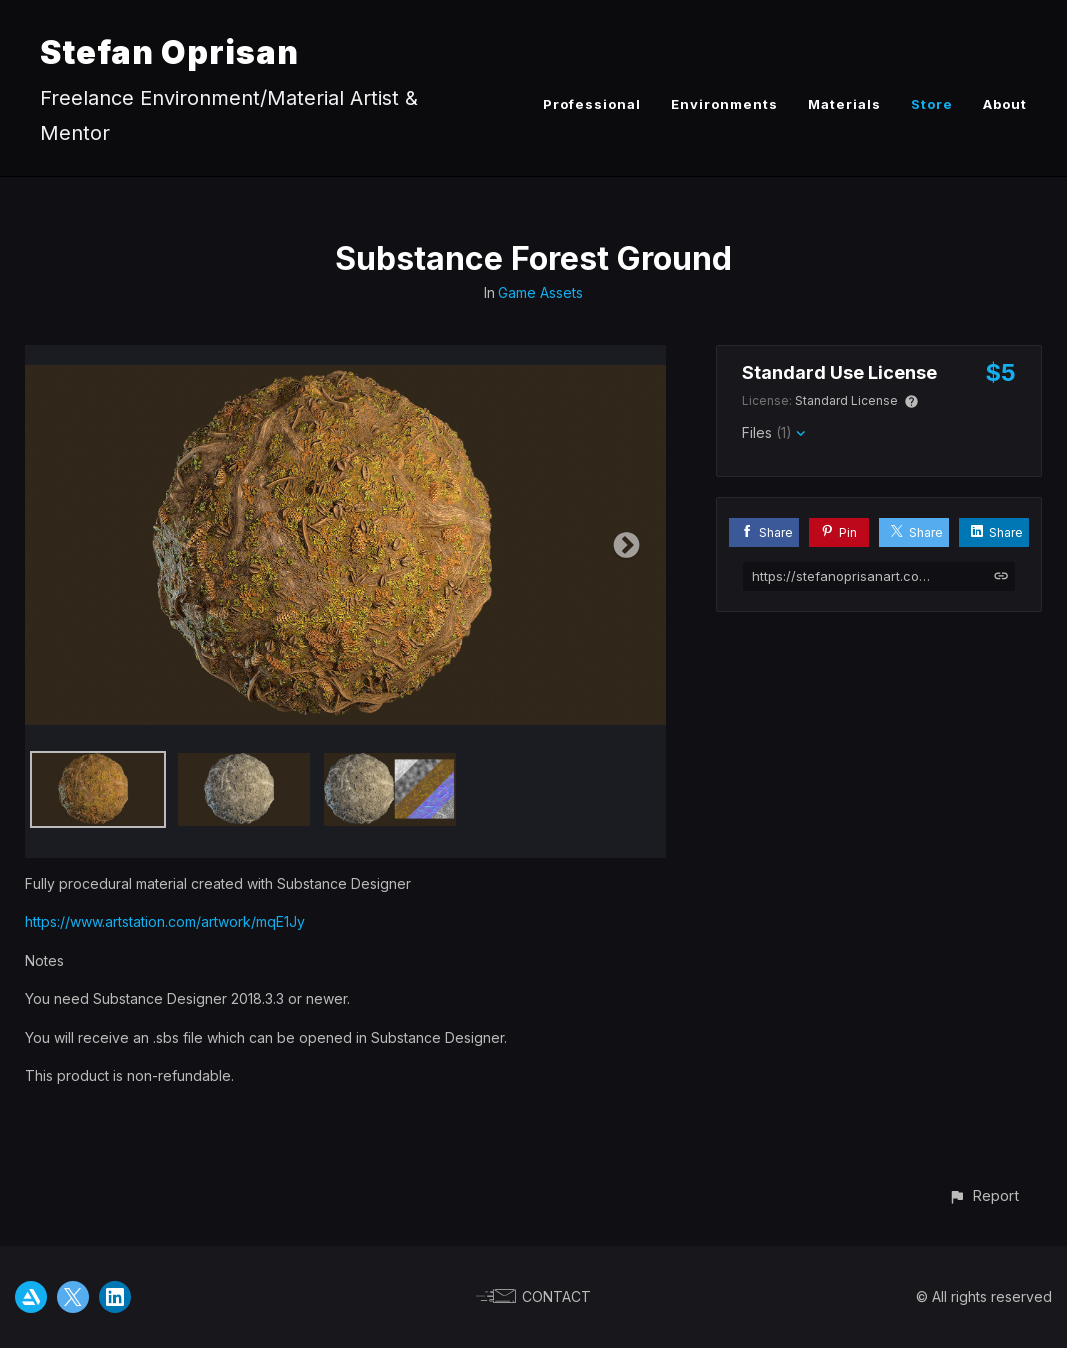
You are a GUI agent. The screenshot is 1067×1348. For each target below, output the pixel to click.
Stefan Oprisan (169, 52)
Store (932, 104)
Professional (592, 104)
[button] (983, 1195)
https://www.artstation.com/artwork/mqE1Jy (165, 921)
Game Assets (540, 292)
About (1005, 104)
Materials (844, 104)
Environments (724, 104)
